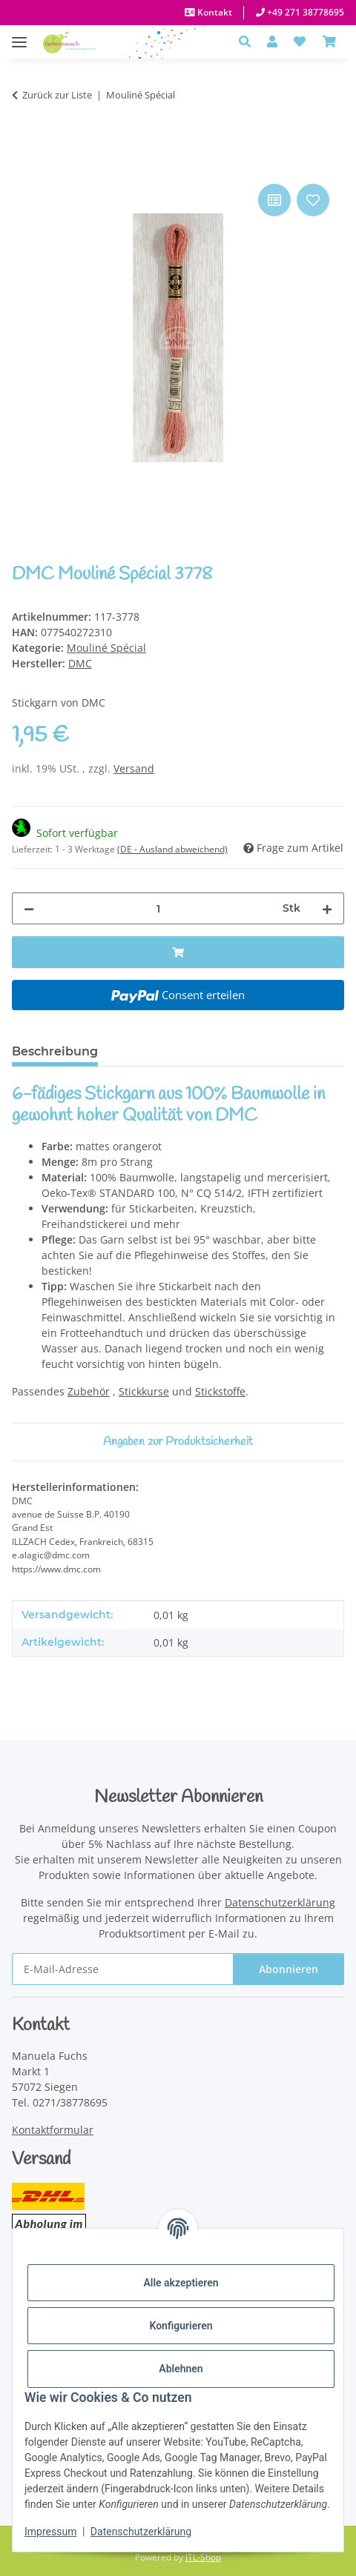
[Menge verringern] (29, 908)
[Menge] (158, 908)
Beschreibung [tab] (55, 1051)
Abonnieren (288, 1969)
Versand (133, 768)
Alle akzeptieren (180, 2283)
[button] (249, 41)
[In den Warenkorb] (24, 164)
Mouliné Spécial (106, 648)
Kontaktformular (52, 2130)
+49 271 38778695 (304, 12)
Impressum (50, 2531)
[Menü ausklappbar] (19, 34)
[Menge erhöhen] (327, 908)
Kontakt (213, 12)
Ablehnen (180, 2369)
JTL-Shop (203, 2557)
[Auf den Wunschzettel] (313, 200)
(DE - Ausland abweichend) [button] (172, 849)
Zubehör (88, 1391)
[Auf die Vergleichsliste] (274, 200)
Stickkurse (144, 1391)
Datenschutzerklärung (140, 2531)
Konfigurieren (180, 2326)
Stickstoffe (220, 1391)
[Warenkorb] (329, 41)
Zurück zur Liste (57, 94)
